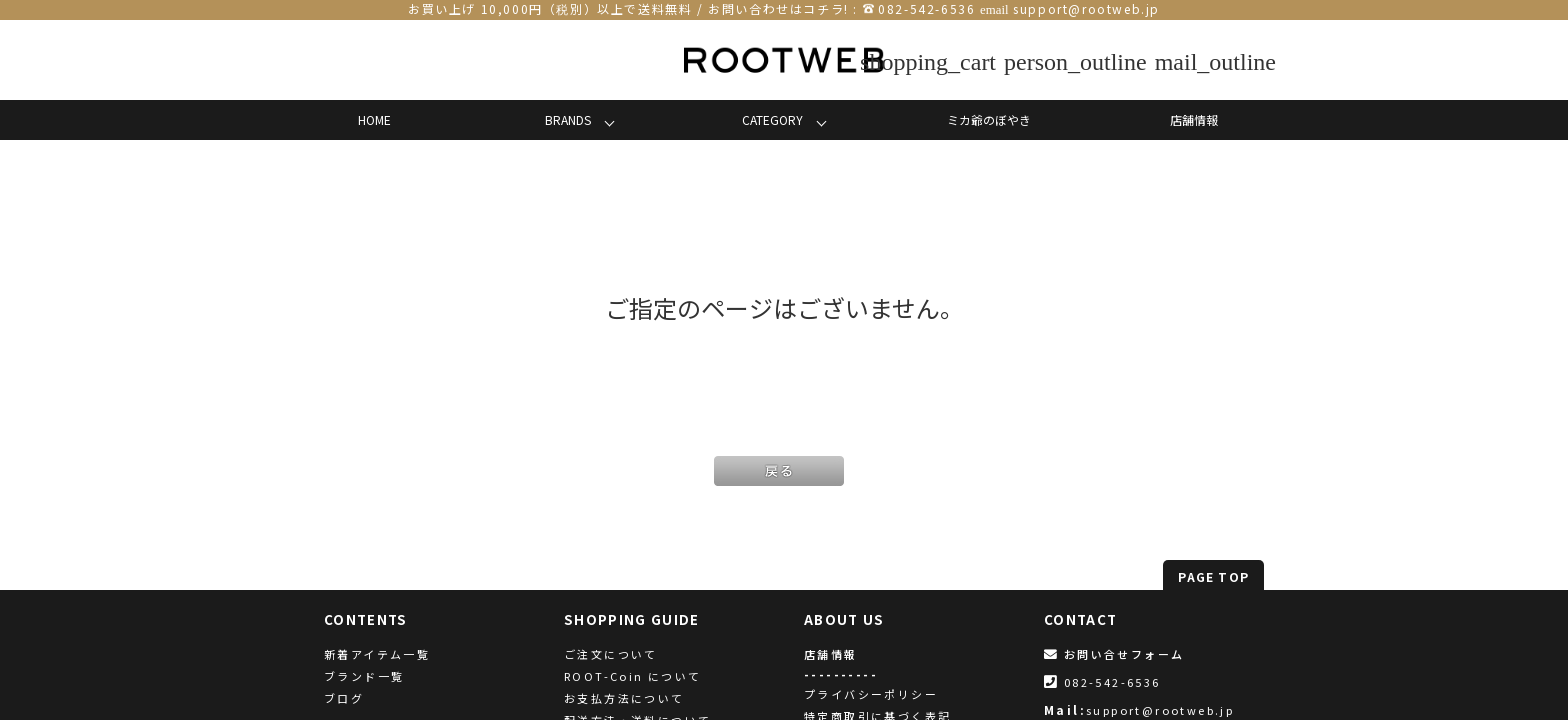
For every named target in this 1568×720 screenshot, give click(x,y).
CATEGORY (772, 119)
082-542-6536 (926, 8)
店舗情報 (1194, 119)
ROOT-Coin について (633, 676)
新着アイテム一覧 (377, 654)
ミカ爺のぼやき (989, 119)
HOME (374, 119)
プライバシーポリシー (871, 694)
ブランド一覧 (364, 676)
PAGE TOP (1213, 576)
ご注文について (611, 654)
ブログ (344, 698)
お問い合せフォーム (1114, 654)
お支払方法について (624, 698)
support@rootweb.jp (1086, 8)
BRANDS (568, 119)
